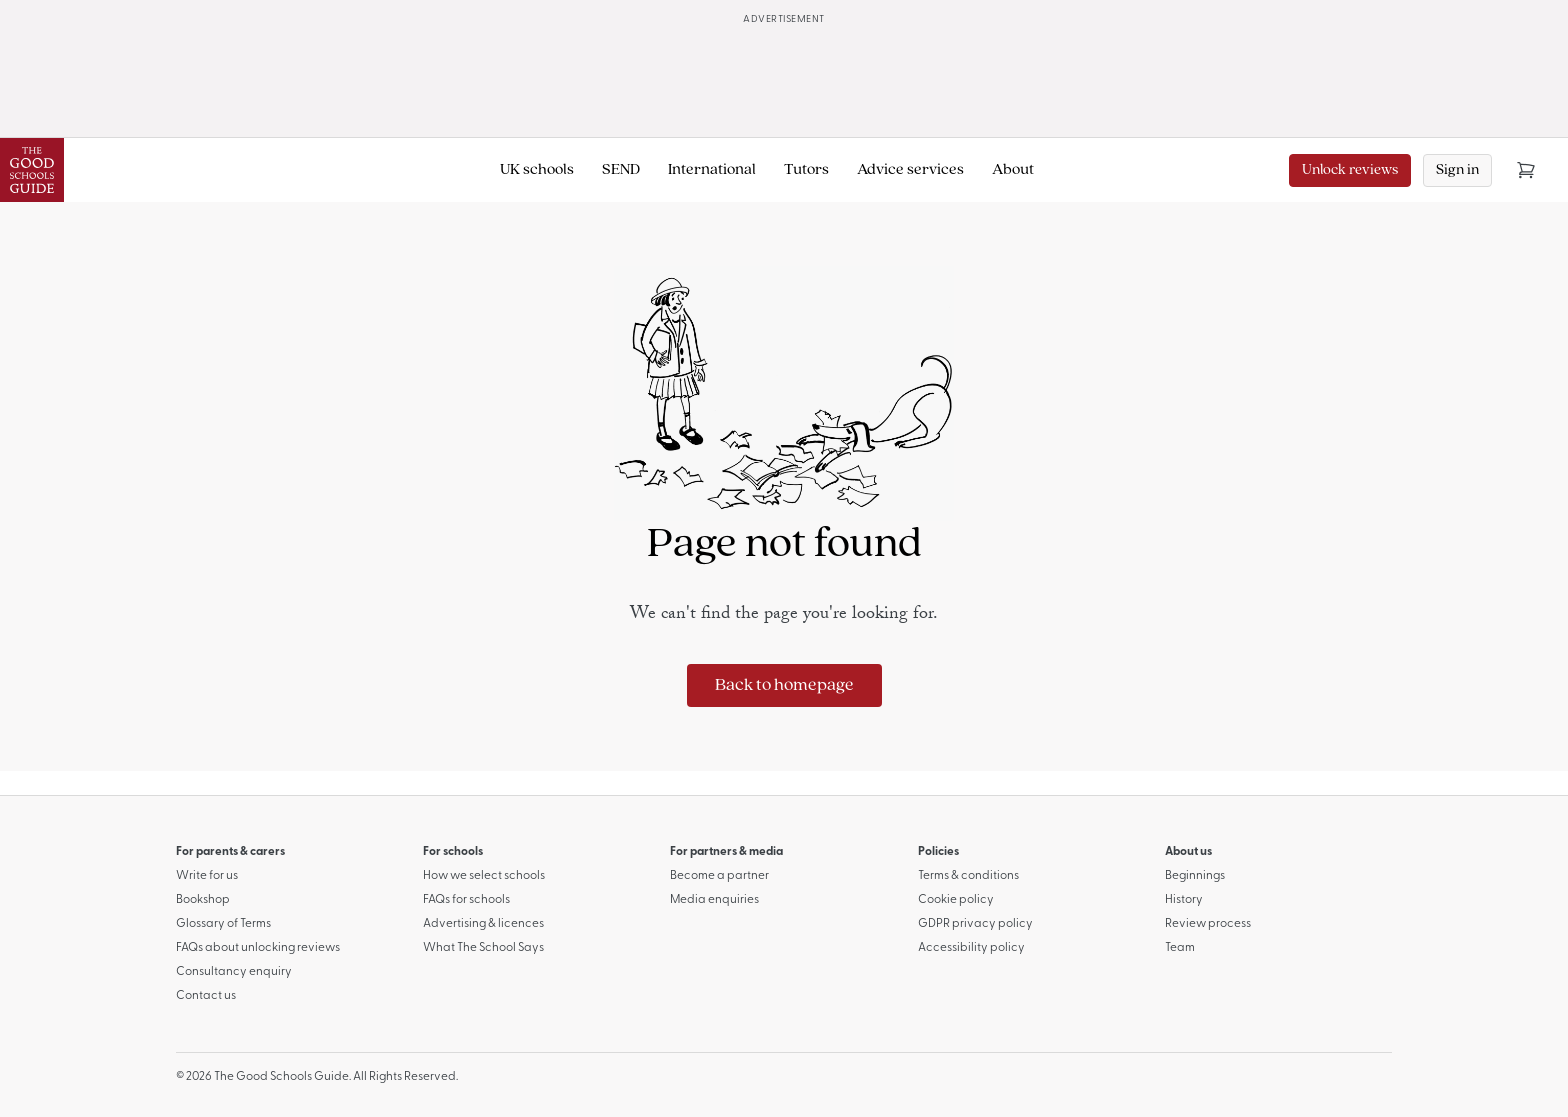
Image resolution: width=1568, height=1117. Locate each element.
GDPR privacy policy (975, 924)
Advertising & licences (483, 924)
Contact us (206, 996)
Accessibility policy (971, 948)
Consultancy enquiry (234, 972)
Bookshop (203, 900)
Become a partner (719, 876)
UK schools (537, 170)
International (712, 170)
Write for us (207, 876)
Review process (1208, 924)
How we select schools (484, 876)
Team (1180, 948)
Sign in (1457, 170)
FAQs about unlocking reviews (258, 948)
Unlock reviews (1350, 170)
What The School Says (483, 948)
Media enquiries (714, 900)
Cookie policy (956, 900)
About (1013, 170)
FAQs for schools (466, 900)
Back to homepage (784, 685)
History (1184, 900)
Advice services (910, 170)
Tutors (806, 170)
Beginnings (1195, 876)
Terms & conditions (968, 876)
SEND (621, 170)
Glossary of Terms (223, 924)
